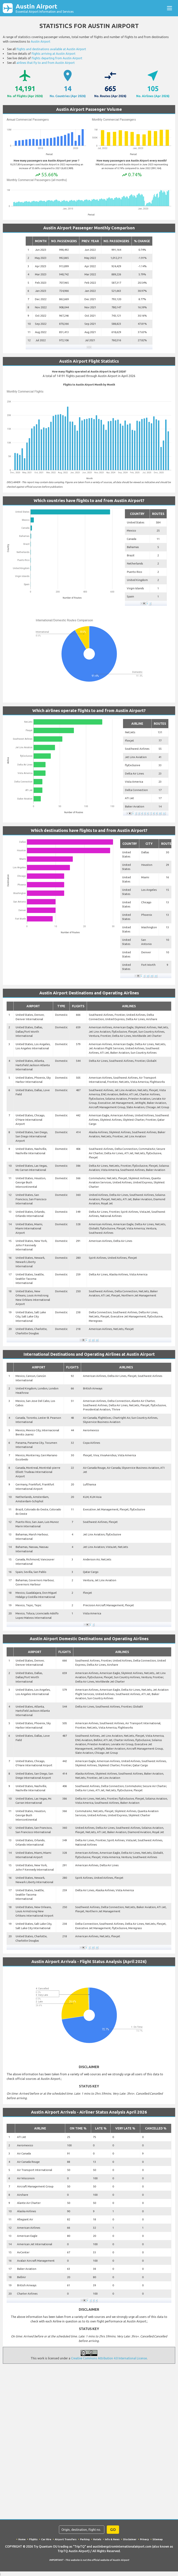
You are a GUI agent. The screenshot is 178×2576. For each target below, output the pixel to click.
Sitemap (157, 2539)
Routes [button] (158, 513)
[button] (88, 347)
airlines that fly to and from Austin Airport (45, 62)
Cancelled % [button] (155, 2128)
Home (22, 2539)
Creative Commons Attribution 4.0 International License (109, 2358)
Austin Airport (45, 8)
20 (152, 976)
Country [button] (137, 513)
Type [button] (61, 1006)
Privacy (144, 2539)
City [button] (148, 843)
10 (160, 813)
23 (156, 976)
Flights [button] (78, 1006)
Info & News (112, 2539)
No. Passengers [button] (64, 241)
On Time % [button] (78, 2128)
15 (97, 1948)
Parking (85, 2539)
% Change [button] (142, 241)
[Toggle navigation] (169, 8)
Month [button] (40, 241)
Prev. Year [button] (90, 241)
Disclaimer (129, 2539)
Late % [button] (100, 2128)
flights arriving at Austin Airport (53, 53)
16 (97, 1340)
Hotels (97, 2539)
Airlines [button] (129, 1006)
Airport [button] (33, 1006)
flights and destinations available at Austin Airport (51, 49)
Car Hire (46, 2539)
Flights (33, 2539)
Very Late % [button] (125, 2128)
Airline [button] (137, 723)
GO (113, 2529)
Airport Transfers (66, 2539)
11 (164, 813)
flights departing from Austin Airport (57, 58)
